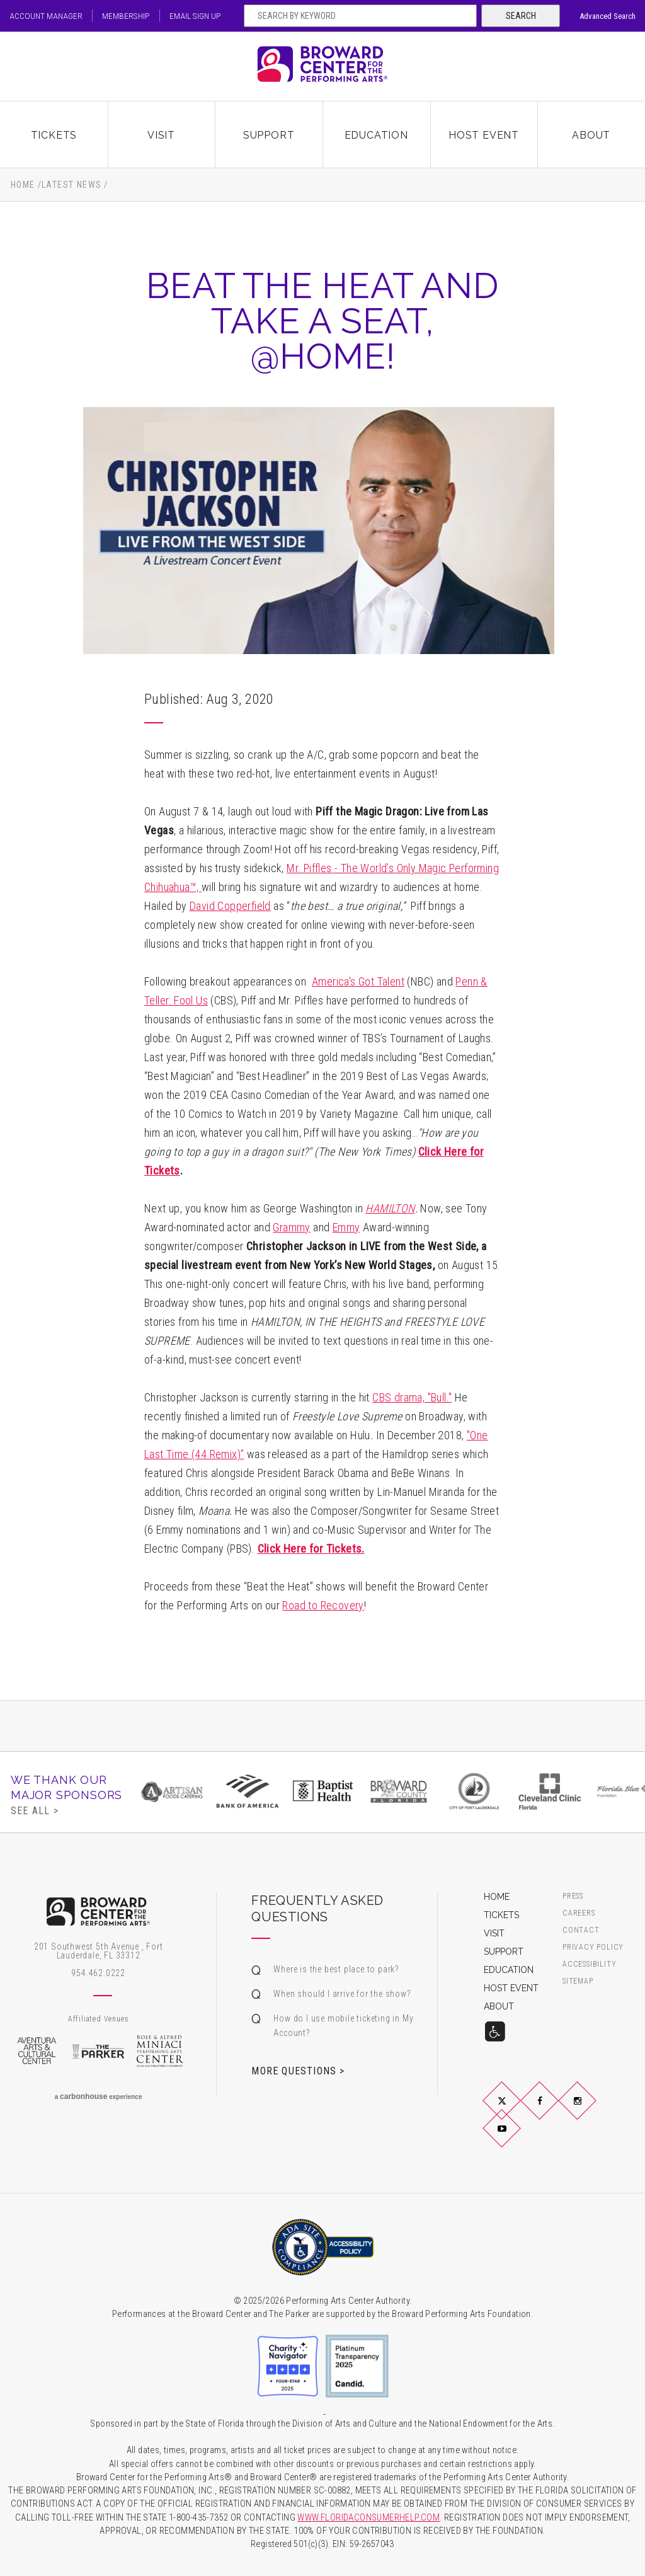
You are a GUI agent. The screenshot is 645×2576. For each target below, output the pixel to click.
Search (521, 16)
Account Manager (46, 16)
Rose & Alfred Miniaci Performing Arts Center (160, 2051)
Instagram (593, 2111)
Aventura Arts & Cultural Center (36, 2051)
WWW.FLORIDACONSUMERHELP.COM (368, 2517)
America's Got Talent (358, 981)
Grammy (291, 1227)
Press (572, 1896)
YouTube (516, 2138)
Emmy (346, 1227)
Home (23, 185)
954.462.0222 (98, 1973)
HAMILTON (389, 1208)
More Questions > (298, 2070)
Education (376, 134)
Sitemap (577, 1981)
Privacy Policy (593, 1947)
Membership (127, 16)
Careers (578, 1913)
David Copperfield (230, 905)
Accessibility (589, 1964)
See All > (35, 1810)
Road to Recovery (322, 1605)
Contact (581, 1930)
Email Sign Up (199, 16)
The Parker (98, 2051)
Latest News (71, 185)
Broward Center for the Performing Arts (322, 66)
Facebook (554, 2111)
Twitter (516, 2111)
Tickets (54, 134)
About (591, 134)
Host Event (483, 134)
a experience (98, 2096)
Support (269, 134)
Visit (161, 134)
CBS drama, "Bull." (412, 1397)
